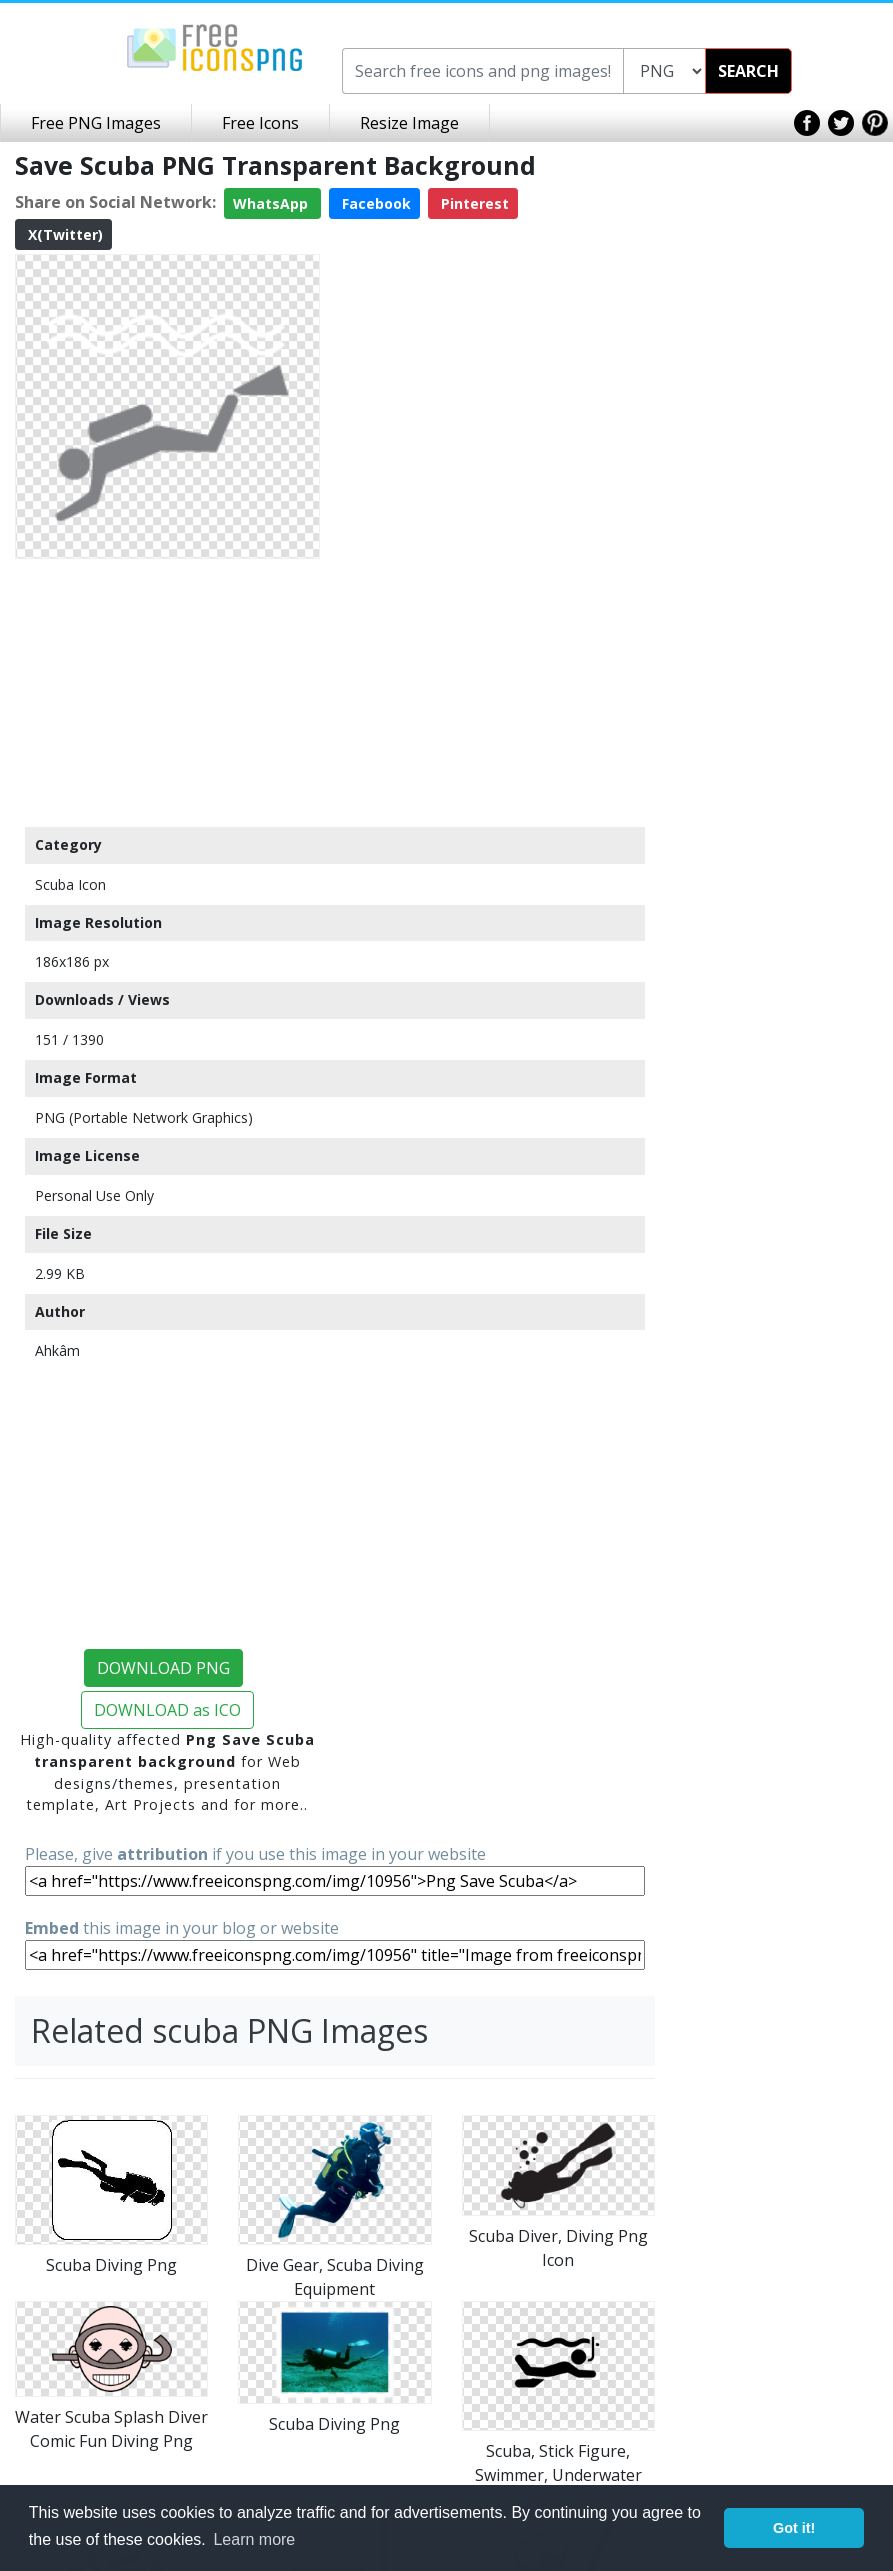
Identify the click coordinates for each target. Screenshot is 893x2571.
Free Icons (260, 123)
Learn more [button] (254, 2539)
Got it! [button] (794, 2528)
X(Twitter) (63, 234)
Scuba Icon (70, 884)
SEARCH (748, 71)
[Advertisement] (167, 692)
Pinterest (473, 203)
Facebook (374, 203)
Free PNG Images (96, 123)
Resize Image (409, 123)
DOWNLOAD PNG (163, 1668)
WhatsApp (272, 203)
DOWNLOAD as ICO (167, 1710)
